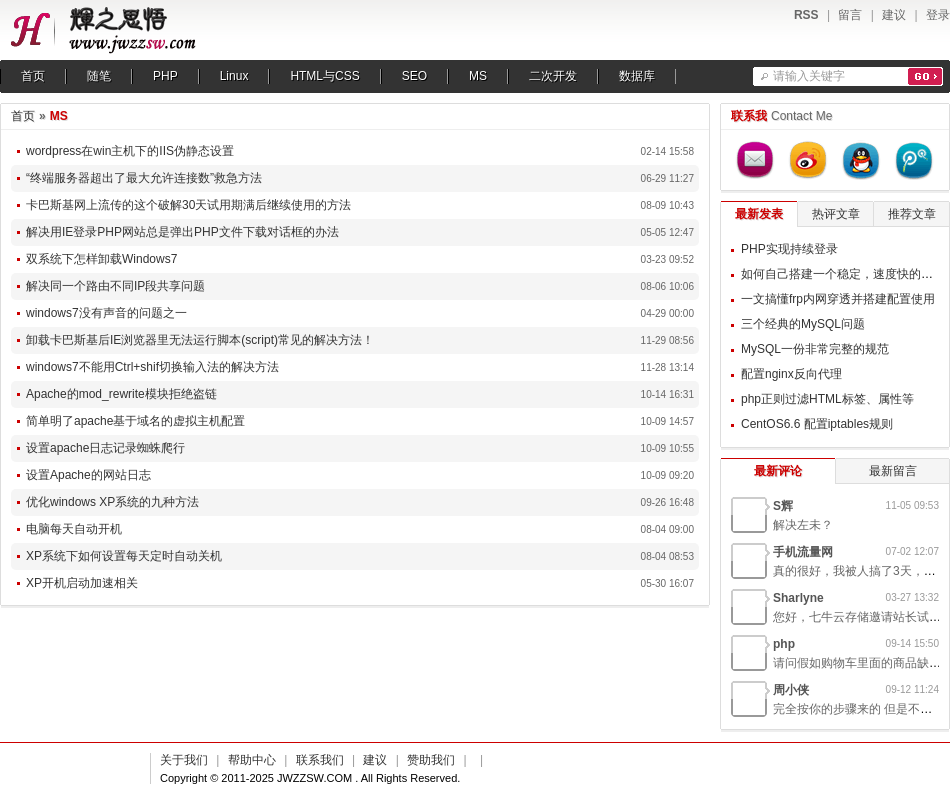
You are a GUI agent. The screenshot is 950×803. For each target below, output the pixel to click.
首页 (33, 76)
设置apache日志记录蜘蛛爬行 (105, 448)
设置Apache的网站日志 (88, 475)
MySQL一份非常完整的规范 (815, 349)
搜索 (925, 76)
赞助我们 (431, 760)
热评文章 (836, 214)
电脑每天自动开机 (74, 529)
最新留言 (893, 471)
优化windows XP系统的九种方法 (112, 502)
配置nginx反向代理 (791, 374)
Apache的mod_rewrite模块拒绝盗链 (121, 394)
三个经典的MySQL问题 (803, 324)
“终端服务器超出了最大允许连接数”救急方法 (144, 178)
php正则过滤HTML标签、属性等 (827, 399)
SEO (414, 76)
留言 (850, 15)
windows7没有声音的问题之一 (106, 313)
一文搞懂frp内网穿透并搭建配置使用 (838, 299)
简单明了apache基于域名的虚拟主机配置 (135, 421)
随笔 (99, 76)
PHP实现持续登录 (789, 249)
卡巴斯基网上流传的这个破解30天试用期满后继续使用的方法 (188, 205)
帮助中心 (252, 760)
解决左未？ (803, 525)
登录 (938, 15)
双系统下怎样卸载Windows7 (101, 259)
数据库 (637, 76)
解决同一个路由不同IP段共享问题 (115, 286)
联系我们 (320, 760)
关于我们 (184, 760)
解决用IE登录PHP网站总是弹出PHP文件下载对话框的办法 (182, 232)
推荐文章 (912, 214)
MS (478, 76)
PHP (165, 76)
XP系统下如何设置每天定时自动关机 (124, 556)
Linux (234, 76)
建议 (894, 15)
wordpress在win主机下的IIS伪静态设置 (130, 151)
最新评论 (778, 471)
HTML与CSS (324, 76)
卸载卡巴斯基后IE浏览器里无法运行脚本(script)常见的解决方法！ (200, 340)
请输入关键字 (809, 76)
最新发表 (759, 214)
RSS (806, 15)
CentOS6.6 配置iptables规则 (817, 424)
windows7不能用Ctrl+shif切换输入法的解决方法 (152, 367)
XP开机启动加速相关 (82, 583)
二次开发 (553, 76)
